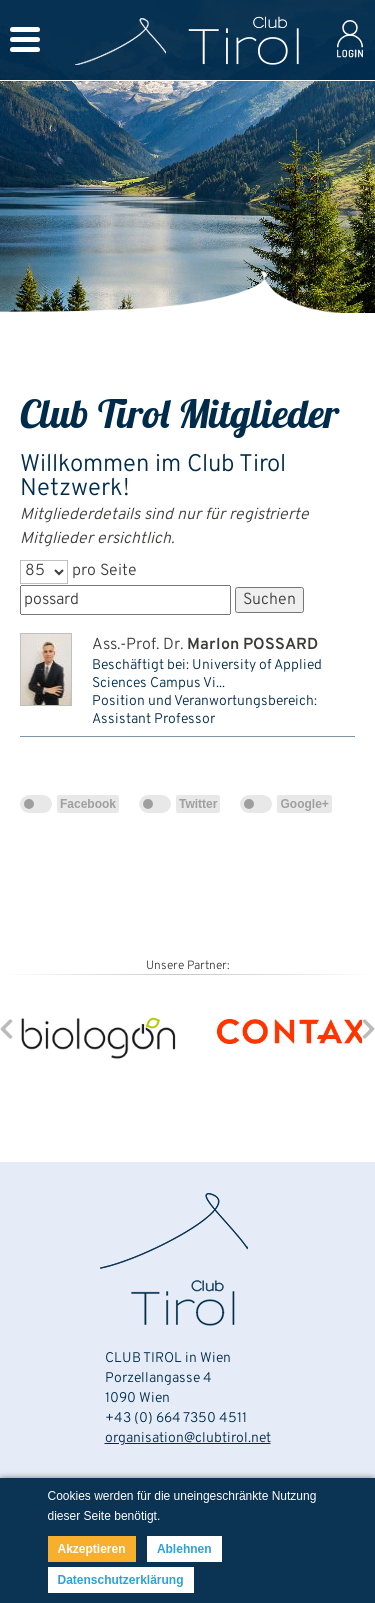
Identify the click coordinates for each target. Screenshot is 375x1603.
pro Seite (104, 571)
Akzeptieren (92, 1549)
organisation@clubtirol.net (188, 1438)
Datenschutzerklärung (121, 1580)
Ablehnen (184, 1549)
